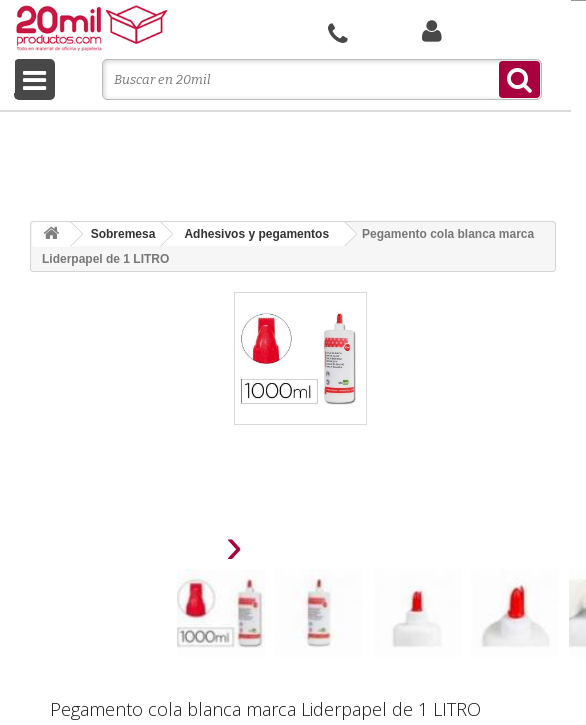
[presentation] (184, 551)
